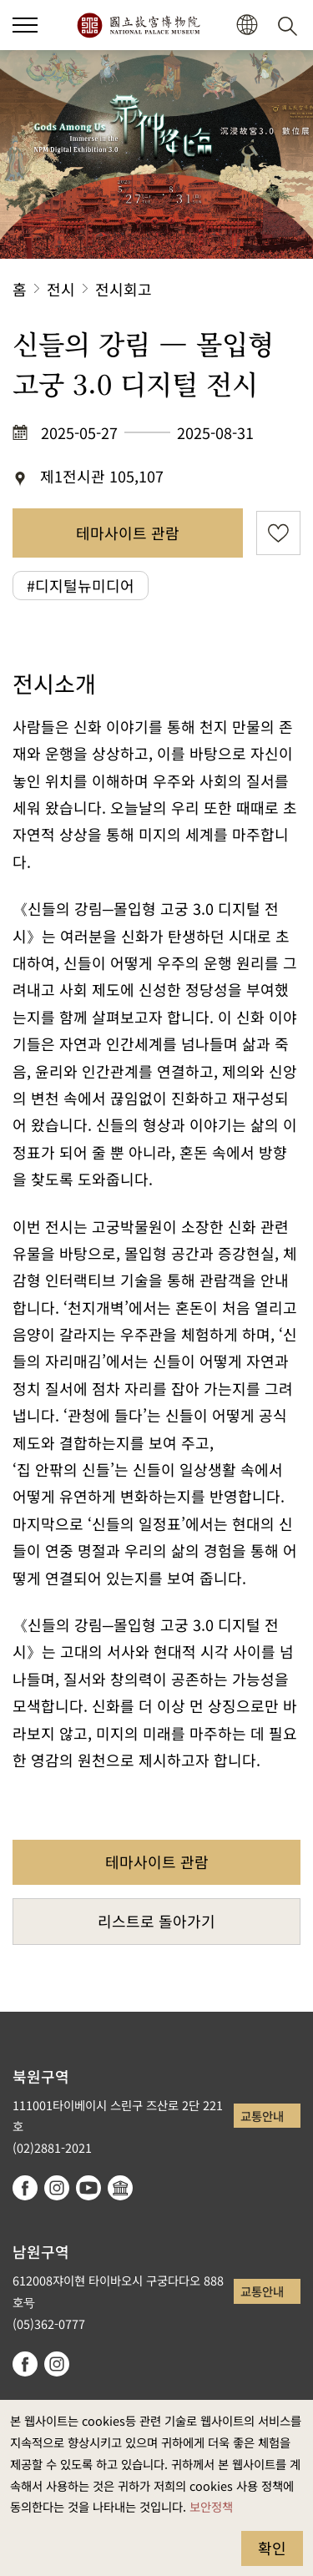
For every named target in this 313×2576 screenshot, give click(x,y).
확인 (272, 2547)
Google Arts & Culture (120, 2187)
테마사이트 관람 (127, 532)
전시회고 (123, 289)
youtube (88, 2187)
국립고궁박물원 (138, 25)
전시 (61, 289)
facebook (25, 2187)
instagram (56, 2187)
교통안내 (262, 2115)
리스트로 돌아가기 (156, 1921)
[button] (246, 25)
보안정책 (211, 2506)
